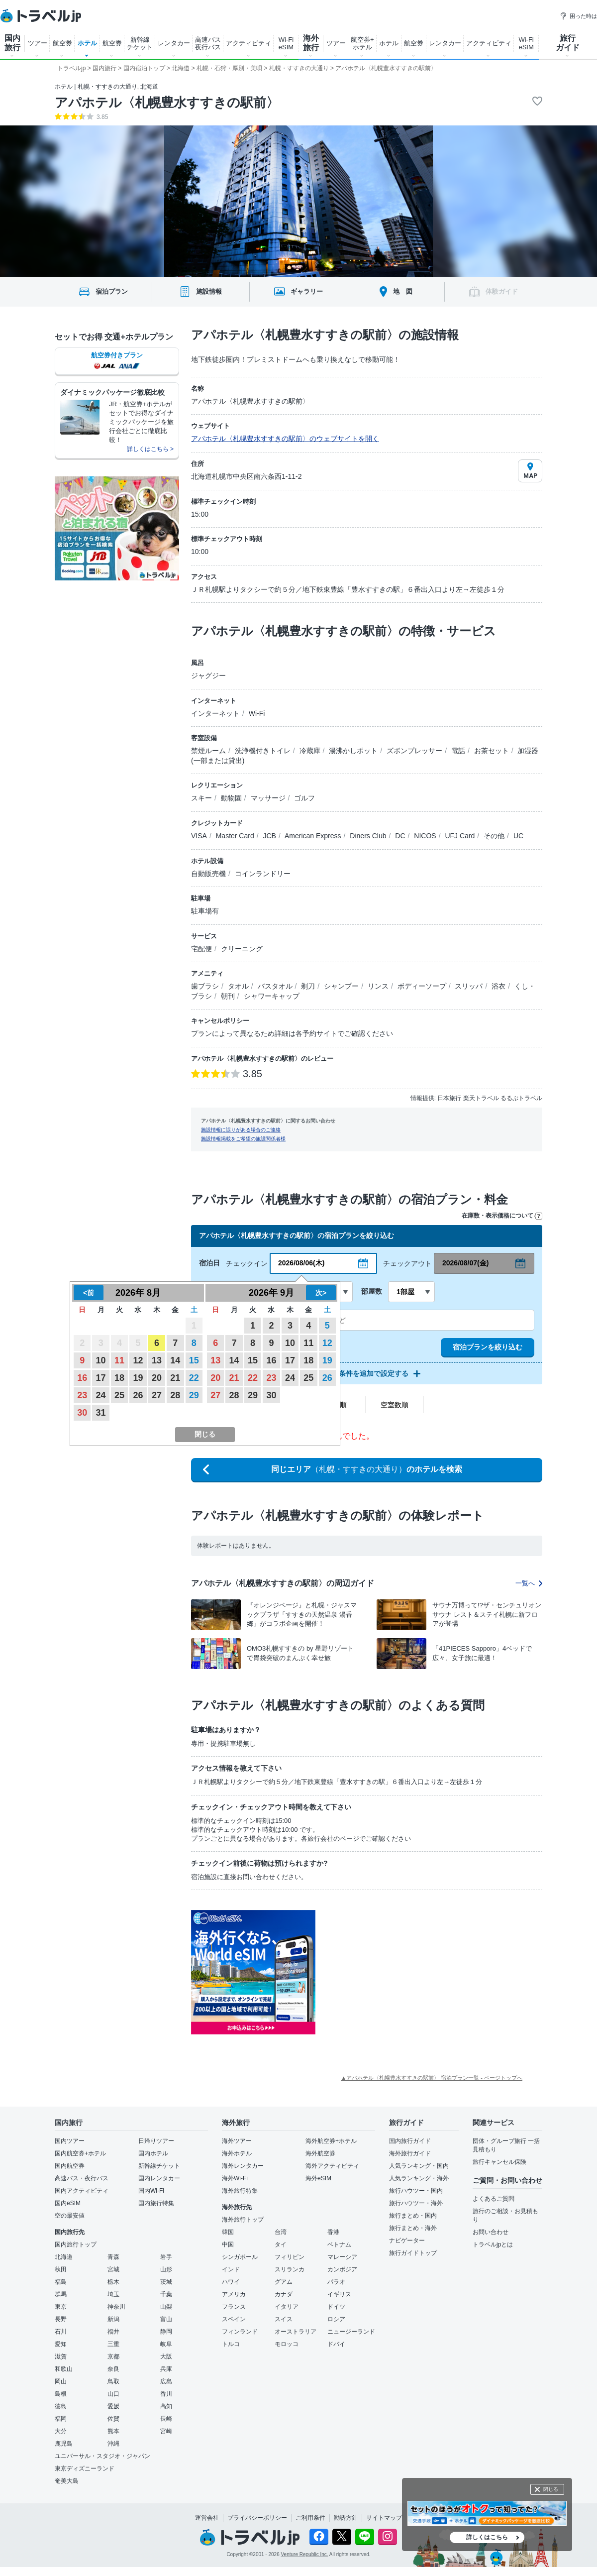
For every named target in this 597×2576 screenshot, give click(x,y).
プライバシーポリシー (257, 2517)
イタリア (286, 2306)
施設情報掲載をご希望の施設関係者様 (243, 1138)
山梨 (166, 2306)
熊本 (113, 2431)
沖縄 (113, 2443)
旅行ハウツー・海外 (416, 2203)
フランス (234, 2306)
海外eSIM (318, 2178)
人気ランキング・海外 (419, 2178)
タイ (281, 2244)
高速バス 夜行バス (208, 43)
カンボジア (342, 2269)
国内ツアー (70, 2140)
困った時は (578, 15)
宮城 (113, 2269)
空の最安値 (70, 2215)
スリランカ (289, 2269)
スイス (284, 2319)
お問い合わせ (490, 2232)
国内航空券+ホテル (80, 2153)
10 (101, 1360)
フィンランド (240, 2331)
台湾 (281, 2232)
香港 (333, 2232)
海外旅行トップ (243, 2219)
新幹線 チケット (140, 43)
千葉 (166, 2294)
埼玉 (113, 2294)
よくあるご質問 (493, 2198)
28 (175, 1395)
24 (101, 1395)
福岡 (61, 2418)
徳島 (61, 2406)
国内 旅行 (12, 43)
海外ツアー (237, 2140)
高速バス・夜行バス (81, 2178)
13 (157, 1360)
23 (82, 1395)
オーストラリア (295, 2331)
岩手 (166, 2256)
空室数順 (394, 1405)
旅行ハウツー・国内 (416, 2190)
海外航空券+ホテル (331, 2140)
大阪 (166, 2356)
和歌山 (64, 2368)
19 (138, 1378)
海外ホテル (237, 2153)
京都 (113, 2356)
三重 (113, 2344)
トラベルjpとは (493, 2244)
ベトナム (339, 2244)
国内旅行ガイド (410, 2140)
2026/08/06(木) (301, 1263)
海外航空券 (320, 2153)
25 (119, 1395)
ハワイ (231, 2281)
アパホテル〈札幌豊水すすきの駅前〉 (167, 102)
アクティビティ (248, 43)
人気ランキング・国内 (419, 2165)
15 (194, 1360)
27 (157, 1395)
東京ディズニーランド (84, 2468)
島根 (61, 2393)
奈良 (113, 2368)
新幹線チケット (159, 2165)
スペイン (234, 2319)
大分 (61, 2431)
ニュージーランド (351, 2331)
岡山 (61, 2381)
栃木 (113, 2281)
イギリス (339, 2294)
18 (119, 1378)
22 (194, 1378)
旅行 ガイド (568, 43)
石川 (61, 2331)
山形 (166, 2269)
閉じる (550, 2489)
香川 (166, 2393)
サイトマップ (384, 2517)
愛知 (61, 2344)
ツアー (37, 43)
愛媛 (113, 2406)
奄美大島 (67, 2480)
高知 (166, 2406)
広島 (166, 2381)
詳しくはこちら (487, 2537)
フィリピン (289, 2256)
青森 (113, 2256)
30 (82, 1413)
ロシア (336, 2319)
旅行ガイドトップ (413, 2252)
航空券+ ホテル (362, 43)
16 (82, 1378)
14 (175, 1360)
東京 (61, 2306)
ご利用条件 (310, 2517)
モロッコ (286, 2344)
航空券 (62, 43)
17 (101, 1378)
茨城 (166, 2281)
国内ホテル (153, 2153)
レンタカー (174, 43)
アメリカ (234, 2294)
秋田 (61, 2269)
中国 (228, 2244)
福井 (113, 2331)
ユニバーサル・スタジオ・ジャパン (102, 2456)
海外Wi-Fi (235, 2178)
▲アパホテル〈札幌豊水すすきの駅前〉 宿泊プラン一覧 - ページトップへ (431, 2078)
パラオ (336, 2281)
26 (138, 1395)
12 (138, 1360)
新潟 (113, 2319)
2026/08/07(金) (465, 1263)
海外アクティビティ (332, 2165)
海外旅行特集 (240, 2190)
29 (194, 1395)
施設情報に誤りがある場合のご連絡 (241, 1129)
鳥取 (113, 2381)
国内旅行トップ (76, 2244)
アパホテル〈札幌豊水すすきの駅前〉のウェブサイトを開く (285, 439)
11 (119, 1360)
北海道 (64, 2256)
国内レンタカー (159, 2178)
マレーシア (342, 2256)
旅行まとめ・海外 (413, 2228)
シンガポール (240, 2256)
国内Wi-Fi (151, 2190)
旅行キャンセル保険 (499, 2161)
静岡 (166, 2331)
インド (231, 2269)
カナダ (284, 2294)
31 (101, 1413)
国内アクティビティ (81, 2190)
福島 (61, 2281)
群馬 (61, 2294)
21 (175, 1378)
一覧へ (528, 1583)
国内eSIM (68, 2203)
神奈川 (116, 2306)
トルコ (231, 2344)
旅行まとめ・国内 (413, 2215)
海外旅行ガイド (410, 2153)
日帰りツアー (156, 2140)
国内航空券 (70, 2165)
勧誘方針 (346, 2517)
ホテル (87, 43)
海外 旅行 (311, 43)
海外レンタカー (243, 2165)
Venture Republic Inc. (304, 2554)
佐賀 (113, 2418)
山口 (113, 2393)
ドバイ (336, 2344)
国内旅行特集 (156, 2203)
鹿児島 (64, 2443)
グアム (284, 2281)
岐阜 (166, 2344)
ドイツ (336, 2306)
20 (157, 1378)
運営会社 (207, 2517)
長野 (61, 2319)
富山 (166, 2319)
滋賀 (61, 2356)
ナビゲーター (407, 2240)
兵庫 (166, 2368)
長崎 (166, 2418)
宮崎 (166, 2431)
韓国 (228, 2232)
